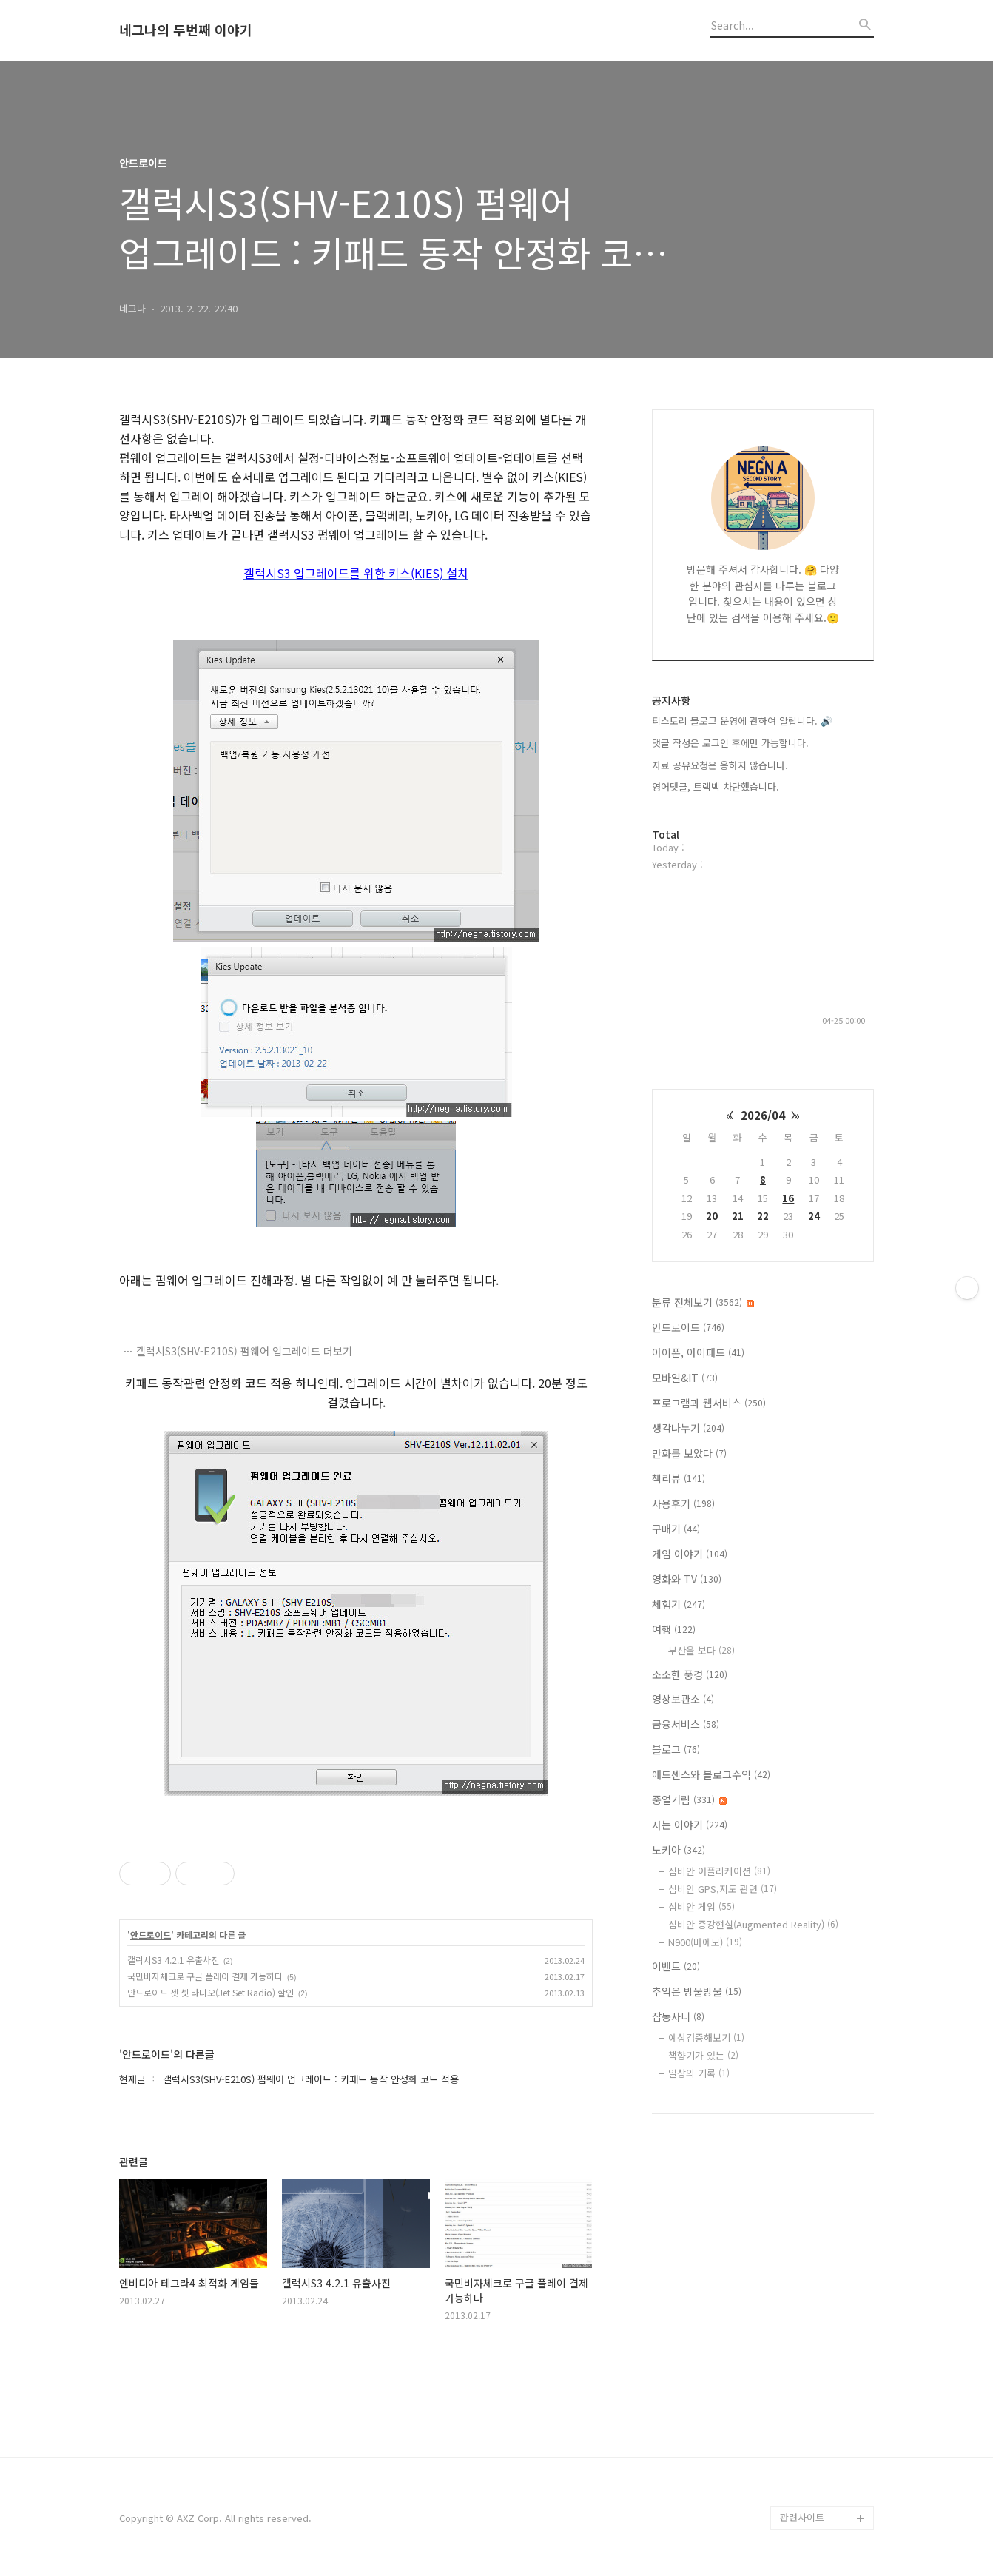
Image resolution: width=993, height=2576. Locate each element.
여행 (674, 1629)
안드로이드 (150, 1935)
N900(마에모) (705, 1942)
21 (738, 1216)
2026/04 (763, 1115)
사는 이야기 (689, 1824)
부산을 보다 (701, 1650)
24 (814, 1216)
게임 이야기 (689, 1553)
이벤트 (676, 1966)
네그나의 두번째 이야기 (185, 30)
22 (763, 1216)
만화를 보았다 (689, 1453)
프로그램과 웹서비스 (709, 1402)
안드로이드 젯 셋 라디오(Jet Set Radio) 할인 (210, 1992)
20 (712, 1216)
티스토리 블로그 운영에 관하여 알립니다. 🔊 (742, 721)
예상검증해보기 (706, 2037)
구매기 (676, 1528)
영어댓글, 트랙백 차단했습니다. (715, 786)
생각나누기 (688, 1428)
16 (788, 1198)
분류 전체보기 (703, 1302)
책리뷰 (678, 1478)
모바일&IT (685, 1377)
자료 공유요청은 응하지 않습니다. (720, 765)
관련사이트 (802, 2517)
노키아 (678, 1849)
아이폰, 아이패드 (698, 1352)
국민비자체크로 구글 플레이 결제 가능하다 (205, 1976)
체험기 (678, 1604)
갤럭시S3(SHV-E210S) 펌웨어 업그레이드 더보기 (244, 1351)
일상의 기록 (699, 2073)
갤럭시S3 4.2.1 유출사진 (173, 1959)
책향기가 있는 (703, 2055)
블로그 (676, 1749)
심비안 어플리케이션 (719, 1871)
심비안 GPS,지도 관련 (722, 1889)
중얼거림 (689, 1799)
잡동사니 (678, 2016)
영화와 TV (686, 1579)
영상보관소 (683, 1698)
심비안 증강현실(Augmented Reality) (753, 1924)
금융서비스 (685, 1724)
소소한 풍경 (689, 1674)
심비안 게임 (701, 1906)
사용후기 (683, 1503)
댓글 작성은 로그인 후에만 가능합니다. (730, 743)
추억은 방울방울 (696, 1991)
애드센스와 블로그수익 (711, 1774)
